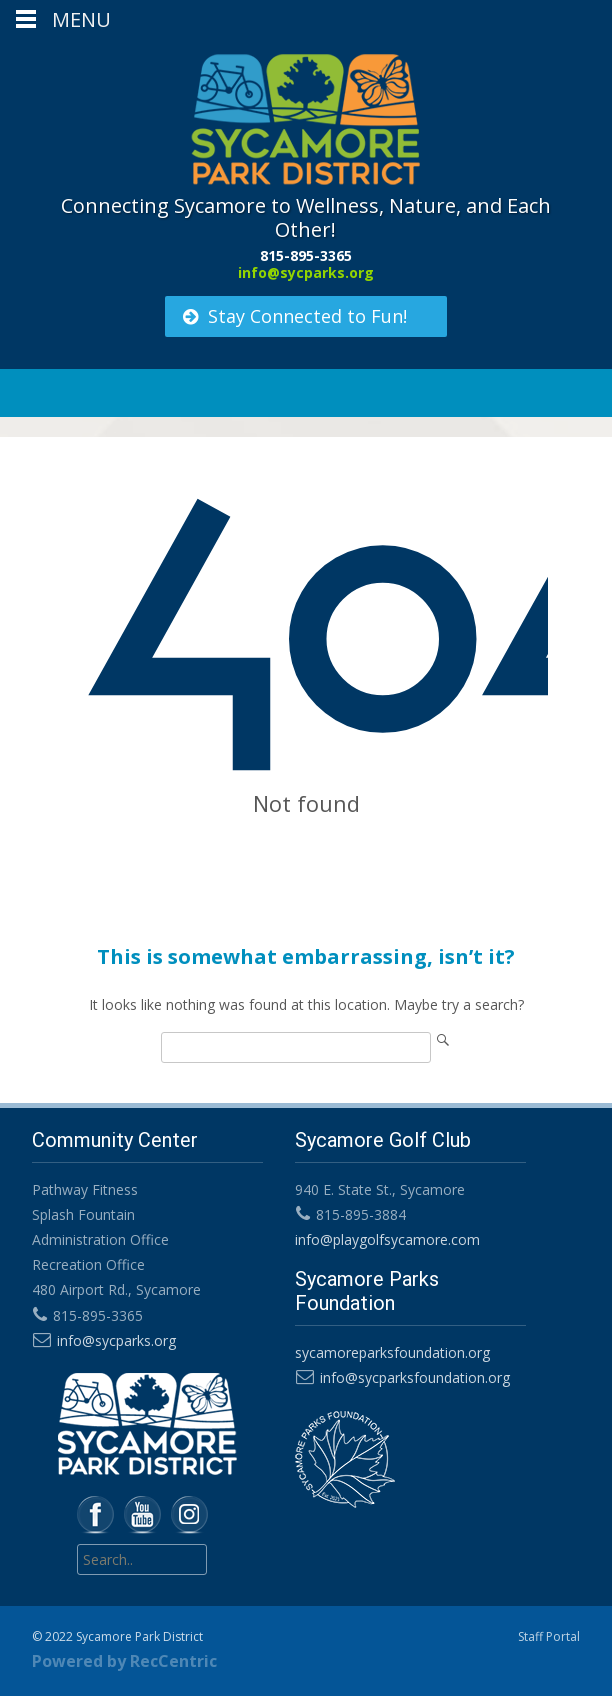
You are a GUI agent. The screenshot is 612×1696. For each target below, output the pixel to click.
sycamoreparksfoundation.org (392, 1352)
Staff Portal (549, 1636)
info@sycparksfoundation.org (415, 1377)
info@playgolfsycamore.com (387, 1239)
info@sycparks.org (306, 272)
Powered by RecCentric (124, 1661)
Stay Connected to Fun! (294, 316)
